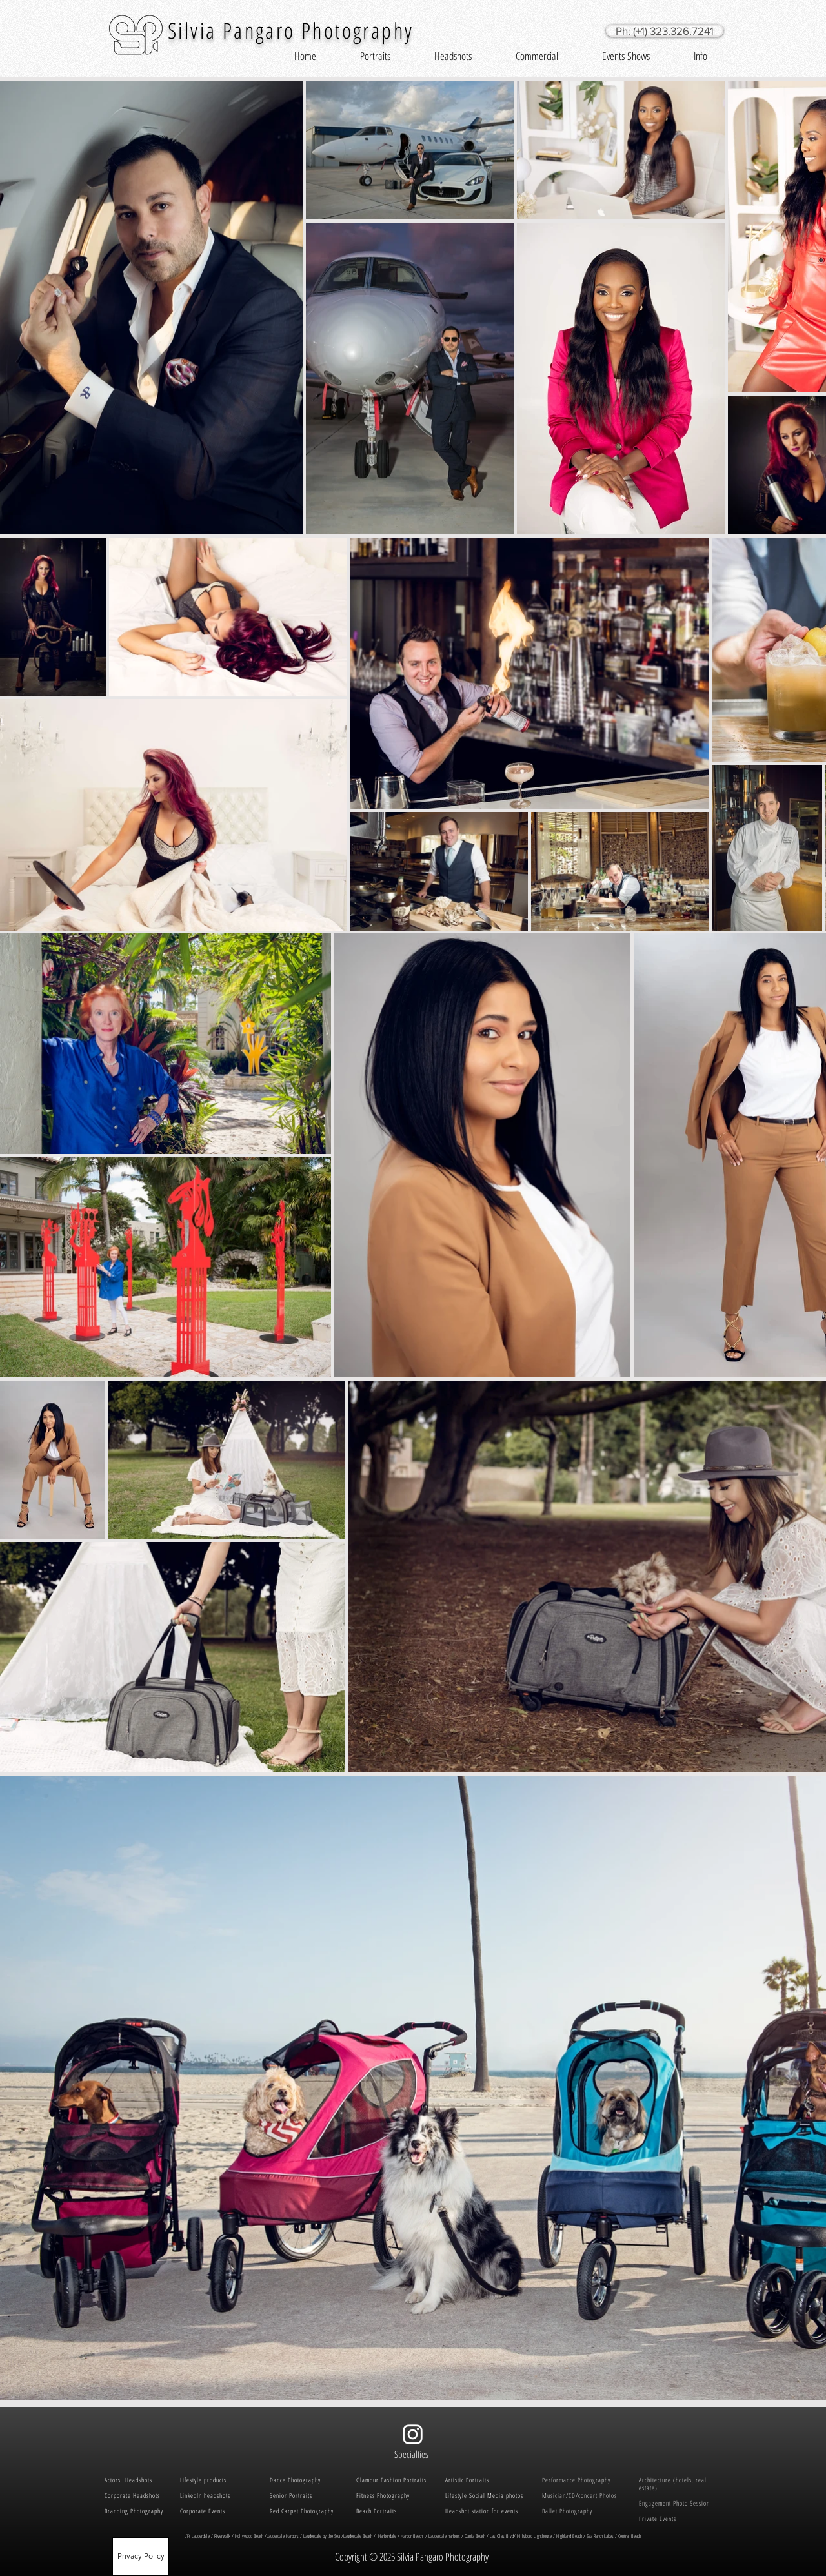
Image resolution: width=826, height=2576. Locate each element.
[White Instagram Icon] (412, 2434)
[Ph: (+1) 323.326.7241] (664, 31)
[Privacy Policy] (140, 2556)
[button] (375, 56)
